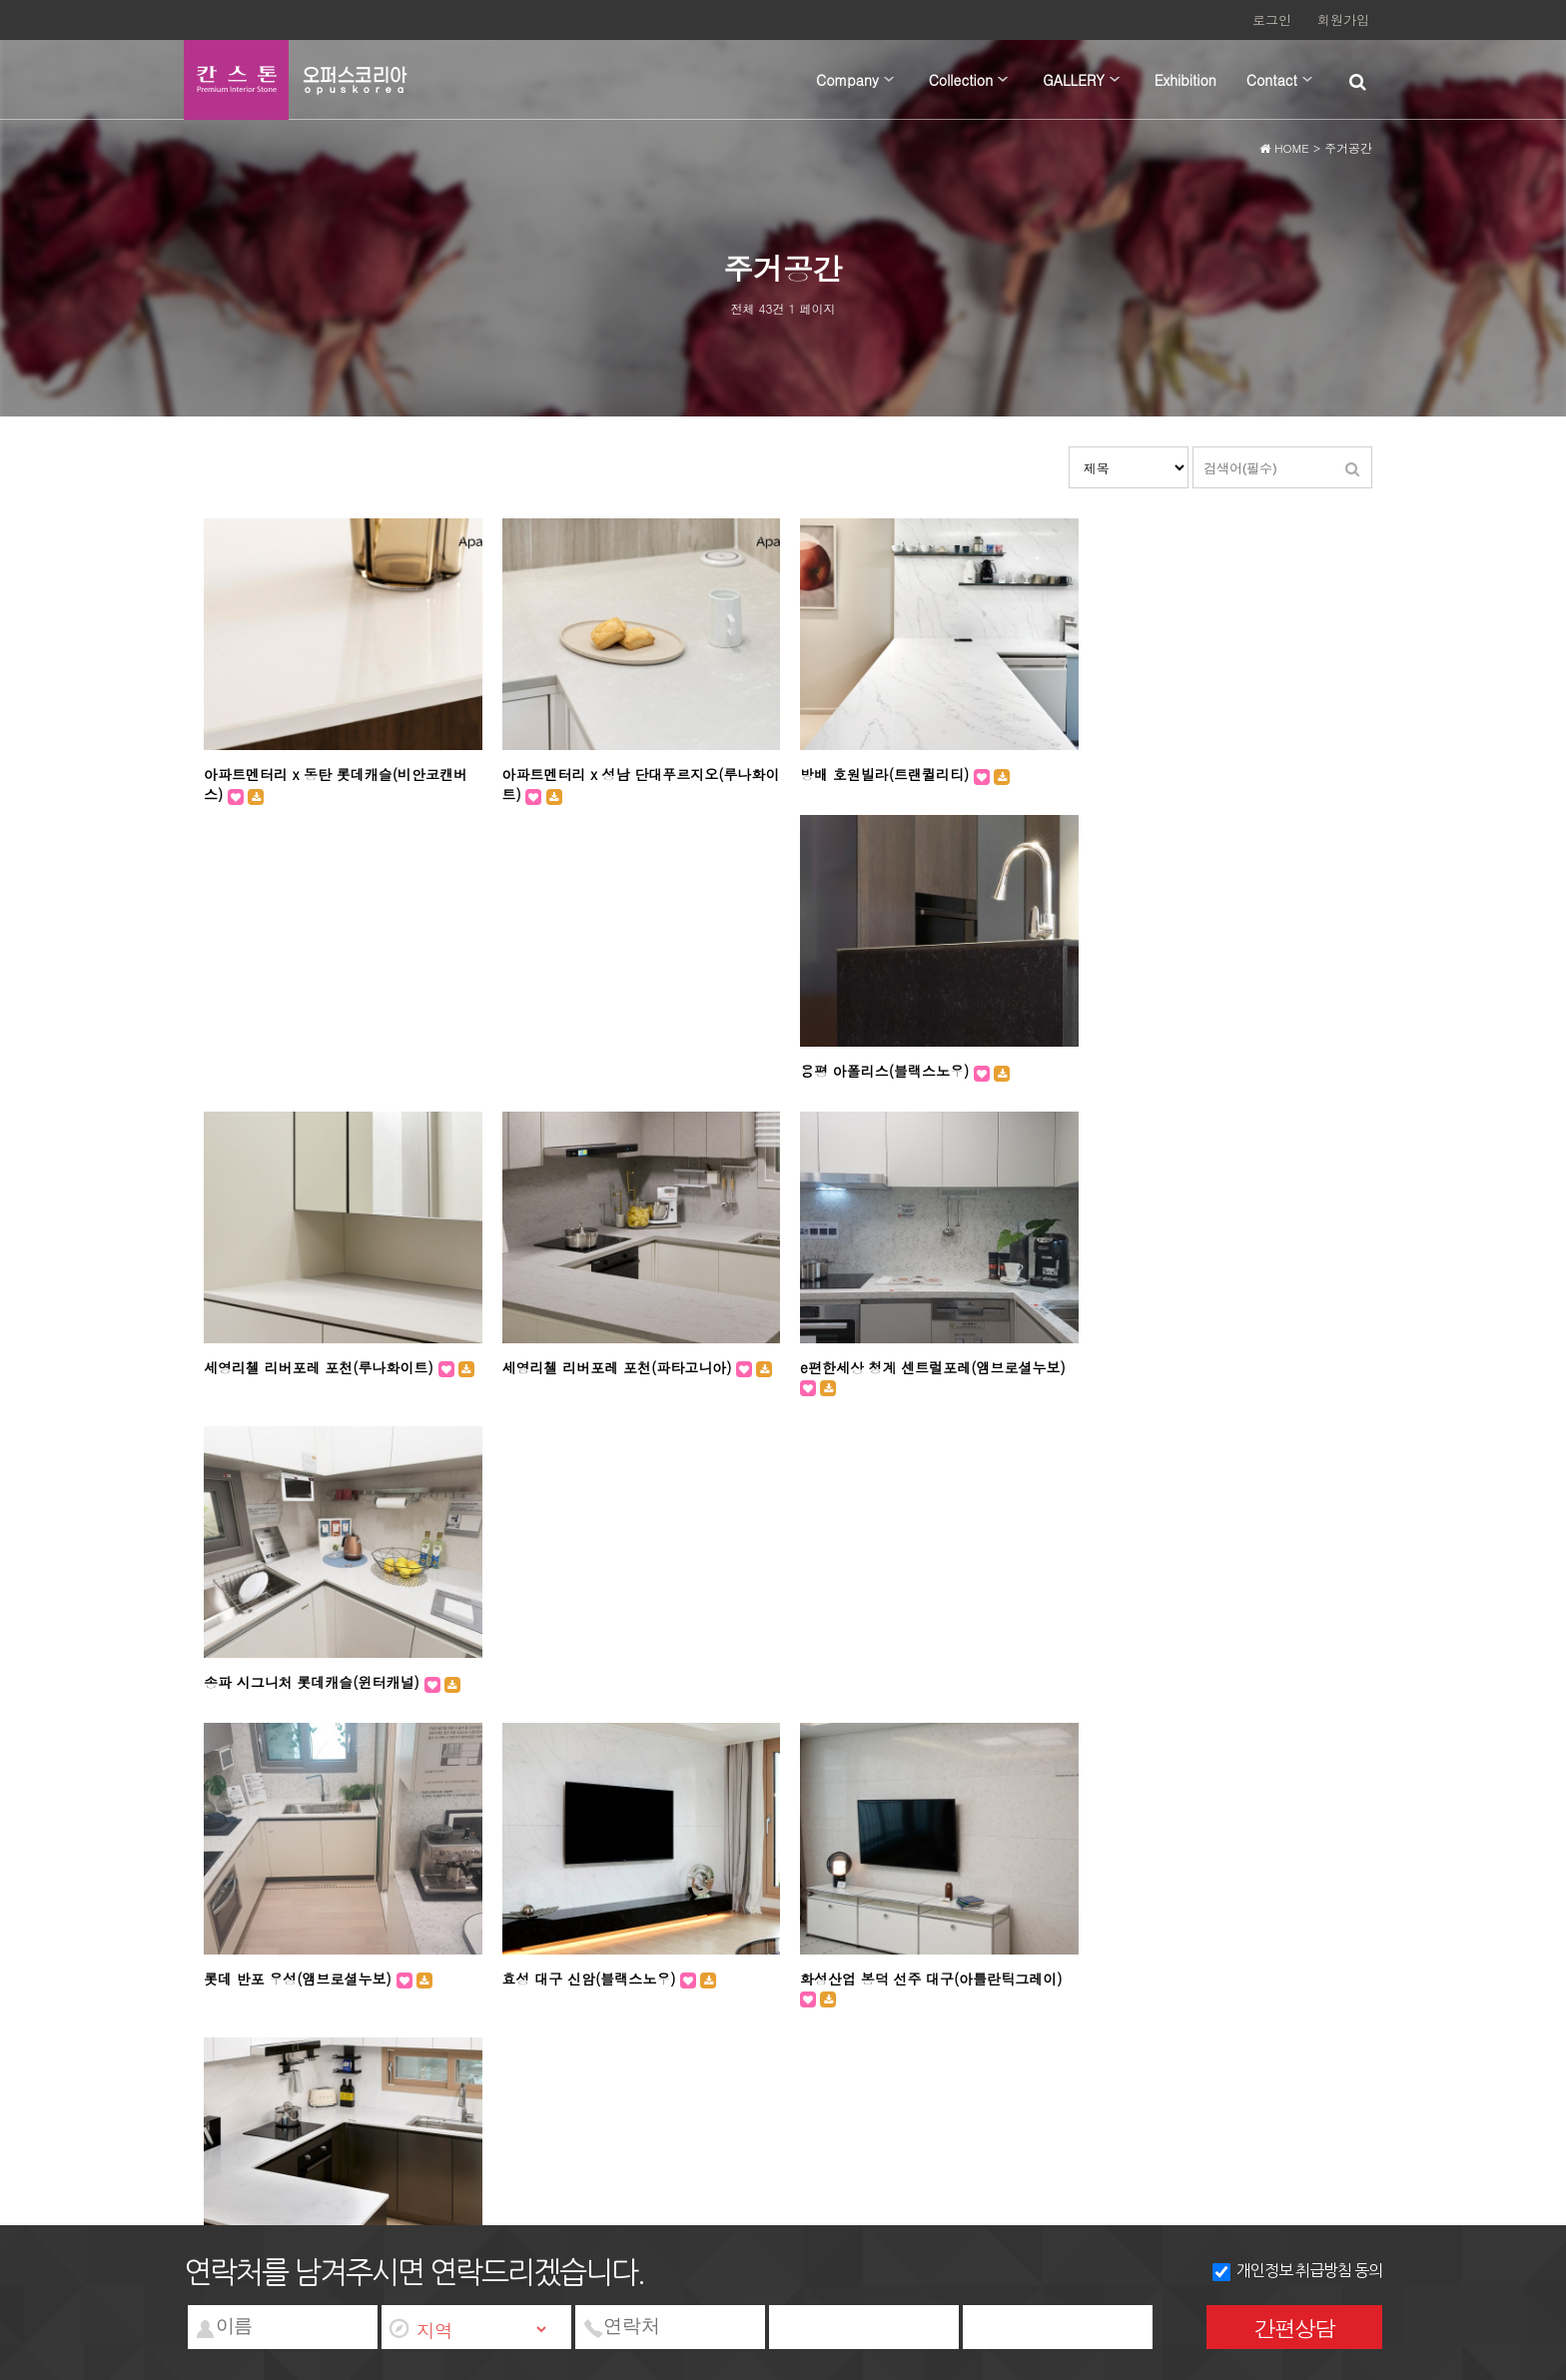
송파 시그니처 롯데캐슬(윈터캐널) (1198, 1088)
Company (847, 80)
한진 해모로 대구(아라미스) (1177, 1712)
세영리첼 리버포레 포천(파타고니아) (615, 1088)
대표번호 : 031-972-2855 (685, 1998)
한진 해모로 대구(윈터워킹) (293, 1712)
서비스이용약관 (445, 1978)
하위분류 (889, 80)
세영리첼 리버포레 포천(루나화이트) (321, 1088)
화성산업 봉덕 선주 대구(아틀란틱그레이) (924, 1399)
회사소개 (220, 1978)
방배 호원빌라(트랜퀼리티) (880, 774)
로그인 (1271, 19)
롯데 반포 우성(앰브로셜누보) (300, 1399)
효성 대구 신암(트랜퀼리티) (1177, 1399)
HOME (1284, 148)
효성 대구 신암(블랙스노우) (587, 1399)
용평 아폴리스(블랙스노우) (1174, 774)
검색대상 (1069, 449)
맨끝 (839, 1800)
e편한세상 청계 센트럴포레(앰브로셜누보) (926, 1088)
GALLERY (1074, 80)
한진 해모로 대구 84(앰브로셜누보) (612, 1712)
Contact (1271, 80)
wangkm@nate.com (960, 1998)
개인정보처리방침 (323, 1978)
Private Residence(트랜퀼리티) (893, 1712)
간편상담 (1294, 2327)
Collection (961, 80)
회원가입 (1343, 19)
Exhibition (1185, 80)
